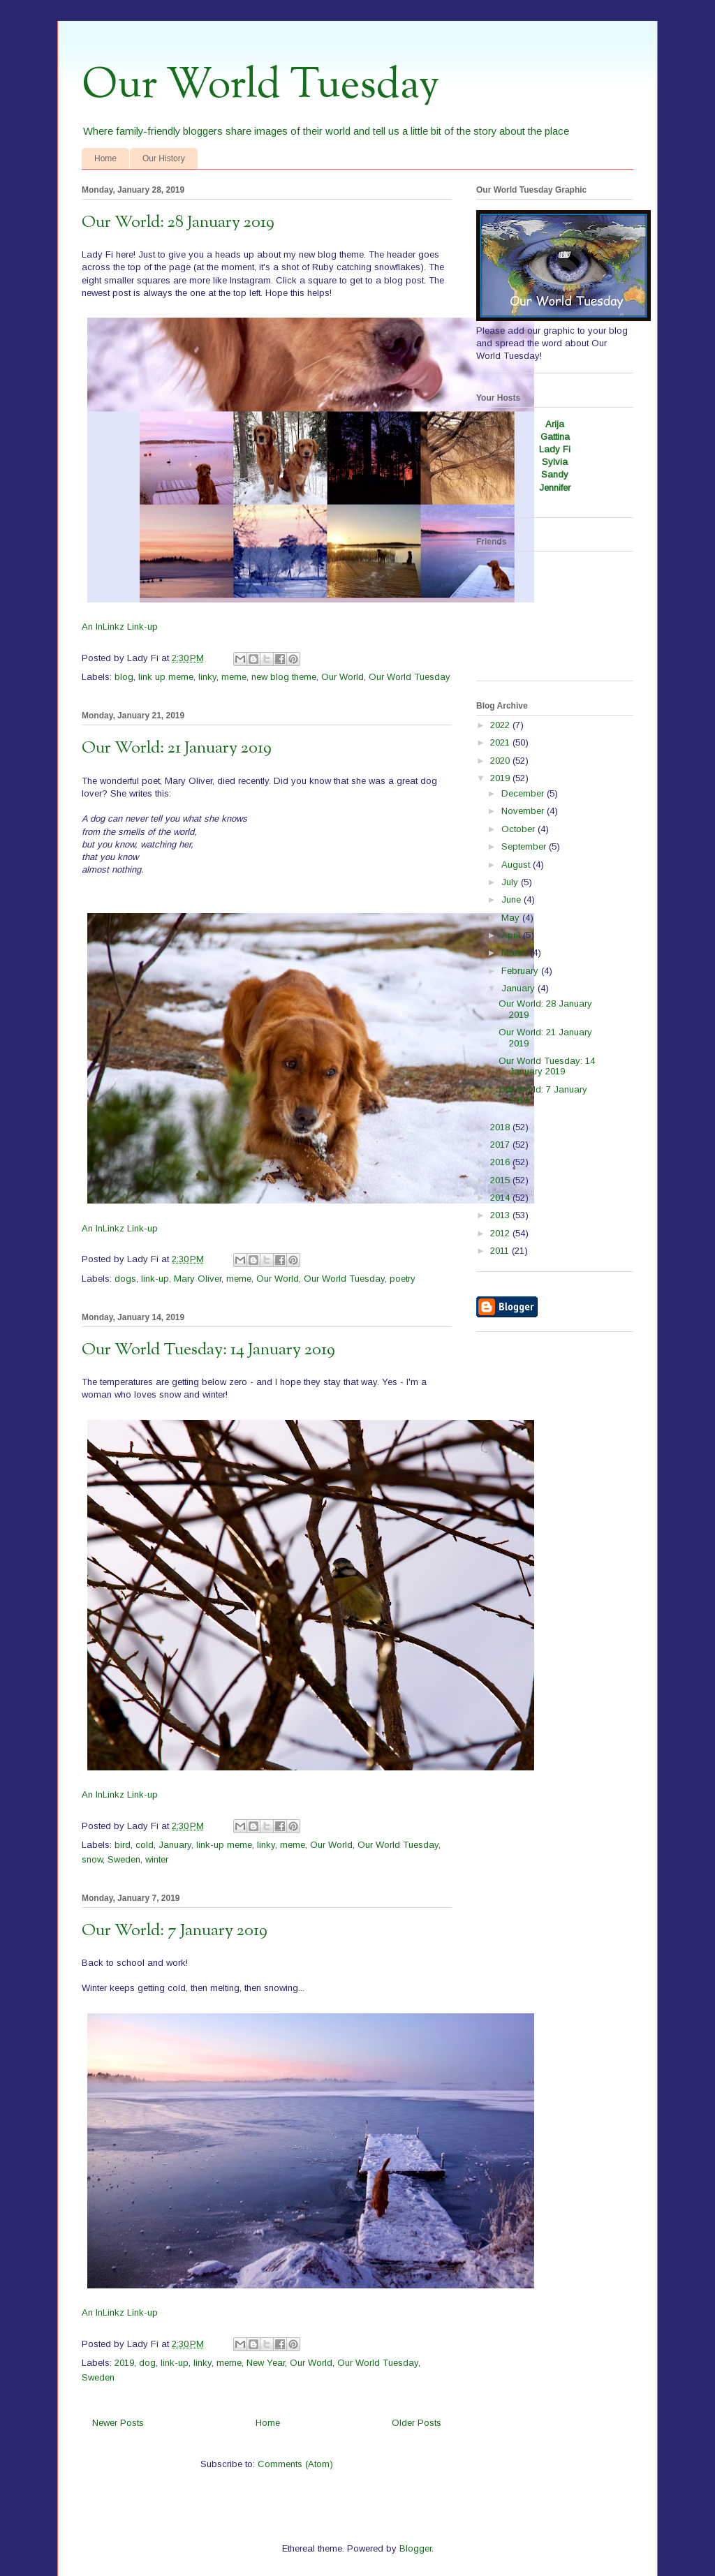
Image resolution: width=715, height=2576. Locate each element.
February (521, 970)
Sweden (124, 1859)
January (175, 1845)
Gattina (555, 436)
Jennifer (554, 487)
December (524, 793)
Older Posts (416, 2423)
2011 (501, 1250)
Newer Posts (118, 2423)
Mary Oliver (197, 1278)
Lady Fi (554, 449)
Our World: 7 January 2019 (174, 1931)
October (519, 829)
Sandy (554, 474)
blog (124, 677)
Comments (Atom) (295, 2464)
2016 (501, 1162)
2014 (501, 1197)
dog (147, 2362)
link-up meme (224, 1845)
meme (233, 677)
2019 (124, 2362)
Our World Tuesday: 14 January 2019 (208, 1350)
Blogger (415, 2548)
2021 (501, 742)
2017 (501, 1144)
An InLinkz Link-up (120, 626)
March (515, 952)
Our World (342, 677)
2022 (501, 725)
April (512, 935)
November (524, 811)
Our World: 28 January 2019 (178, 223)
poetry (402, 1278)
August (517, 864)
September (525, 846)
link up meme (165, 677)
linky (207, 677)
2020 (501, 760)
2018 (501, 1127)
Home (105, 158)
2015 (501, 1180)
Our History (163, 158)
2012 (501, 1233)
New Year (265, 2362)
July (511, 882)
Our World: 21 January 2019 (177, 748)
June (512, 899)
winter (156, 1859)
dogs (125, 1278)
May (511, 917)
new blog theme (283, 677)
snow (92, 1859)
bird (123, 1845)
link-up (155, 1278)
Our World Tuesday (260, 86)
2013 (501, 1215)
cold (144, 1845)
